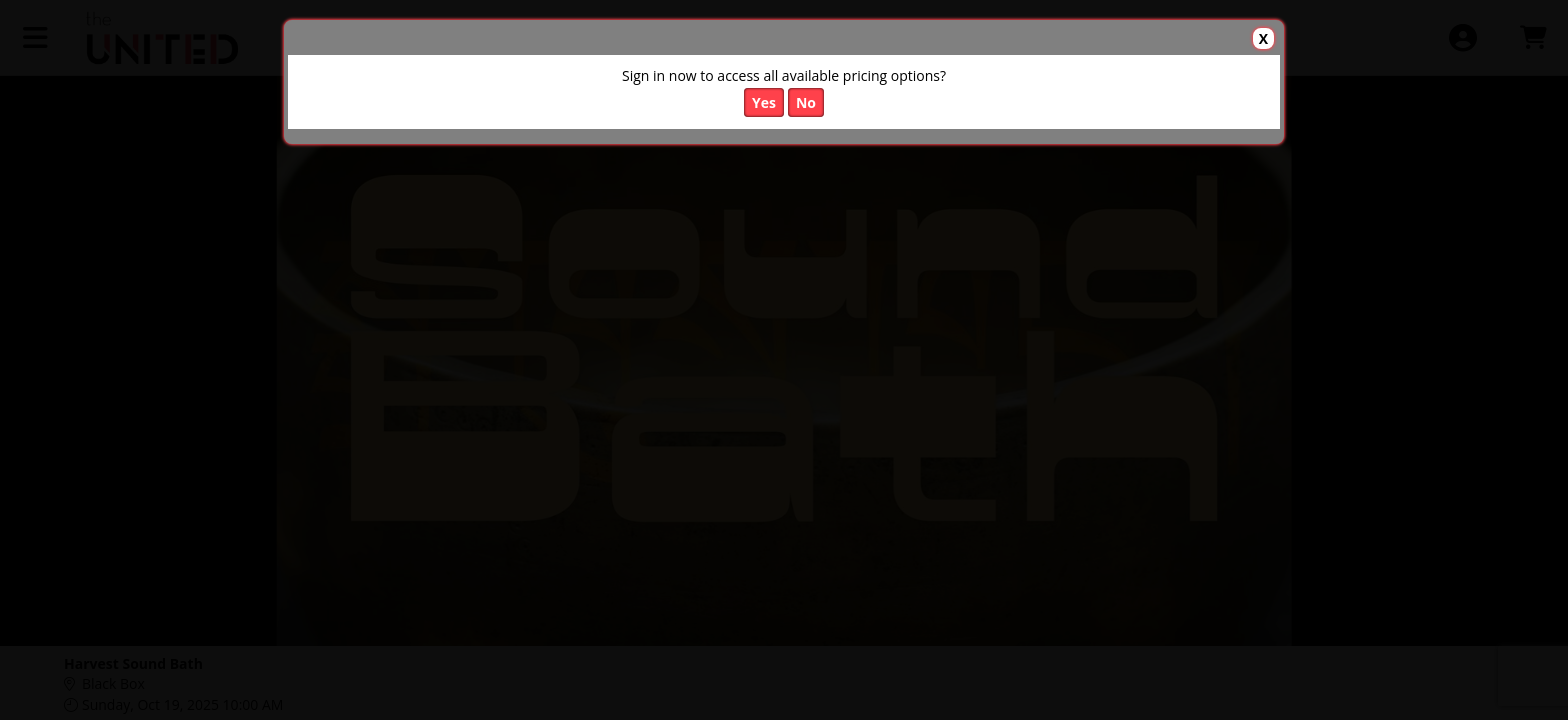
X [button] (1263, 38)
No (806, 102)
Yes (764, 102)
